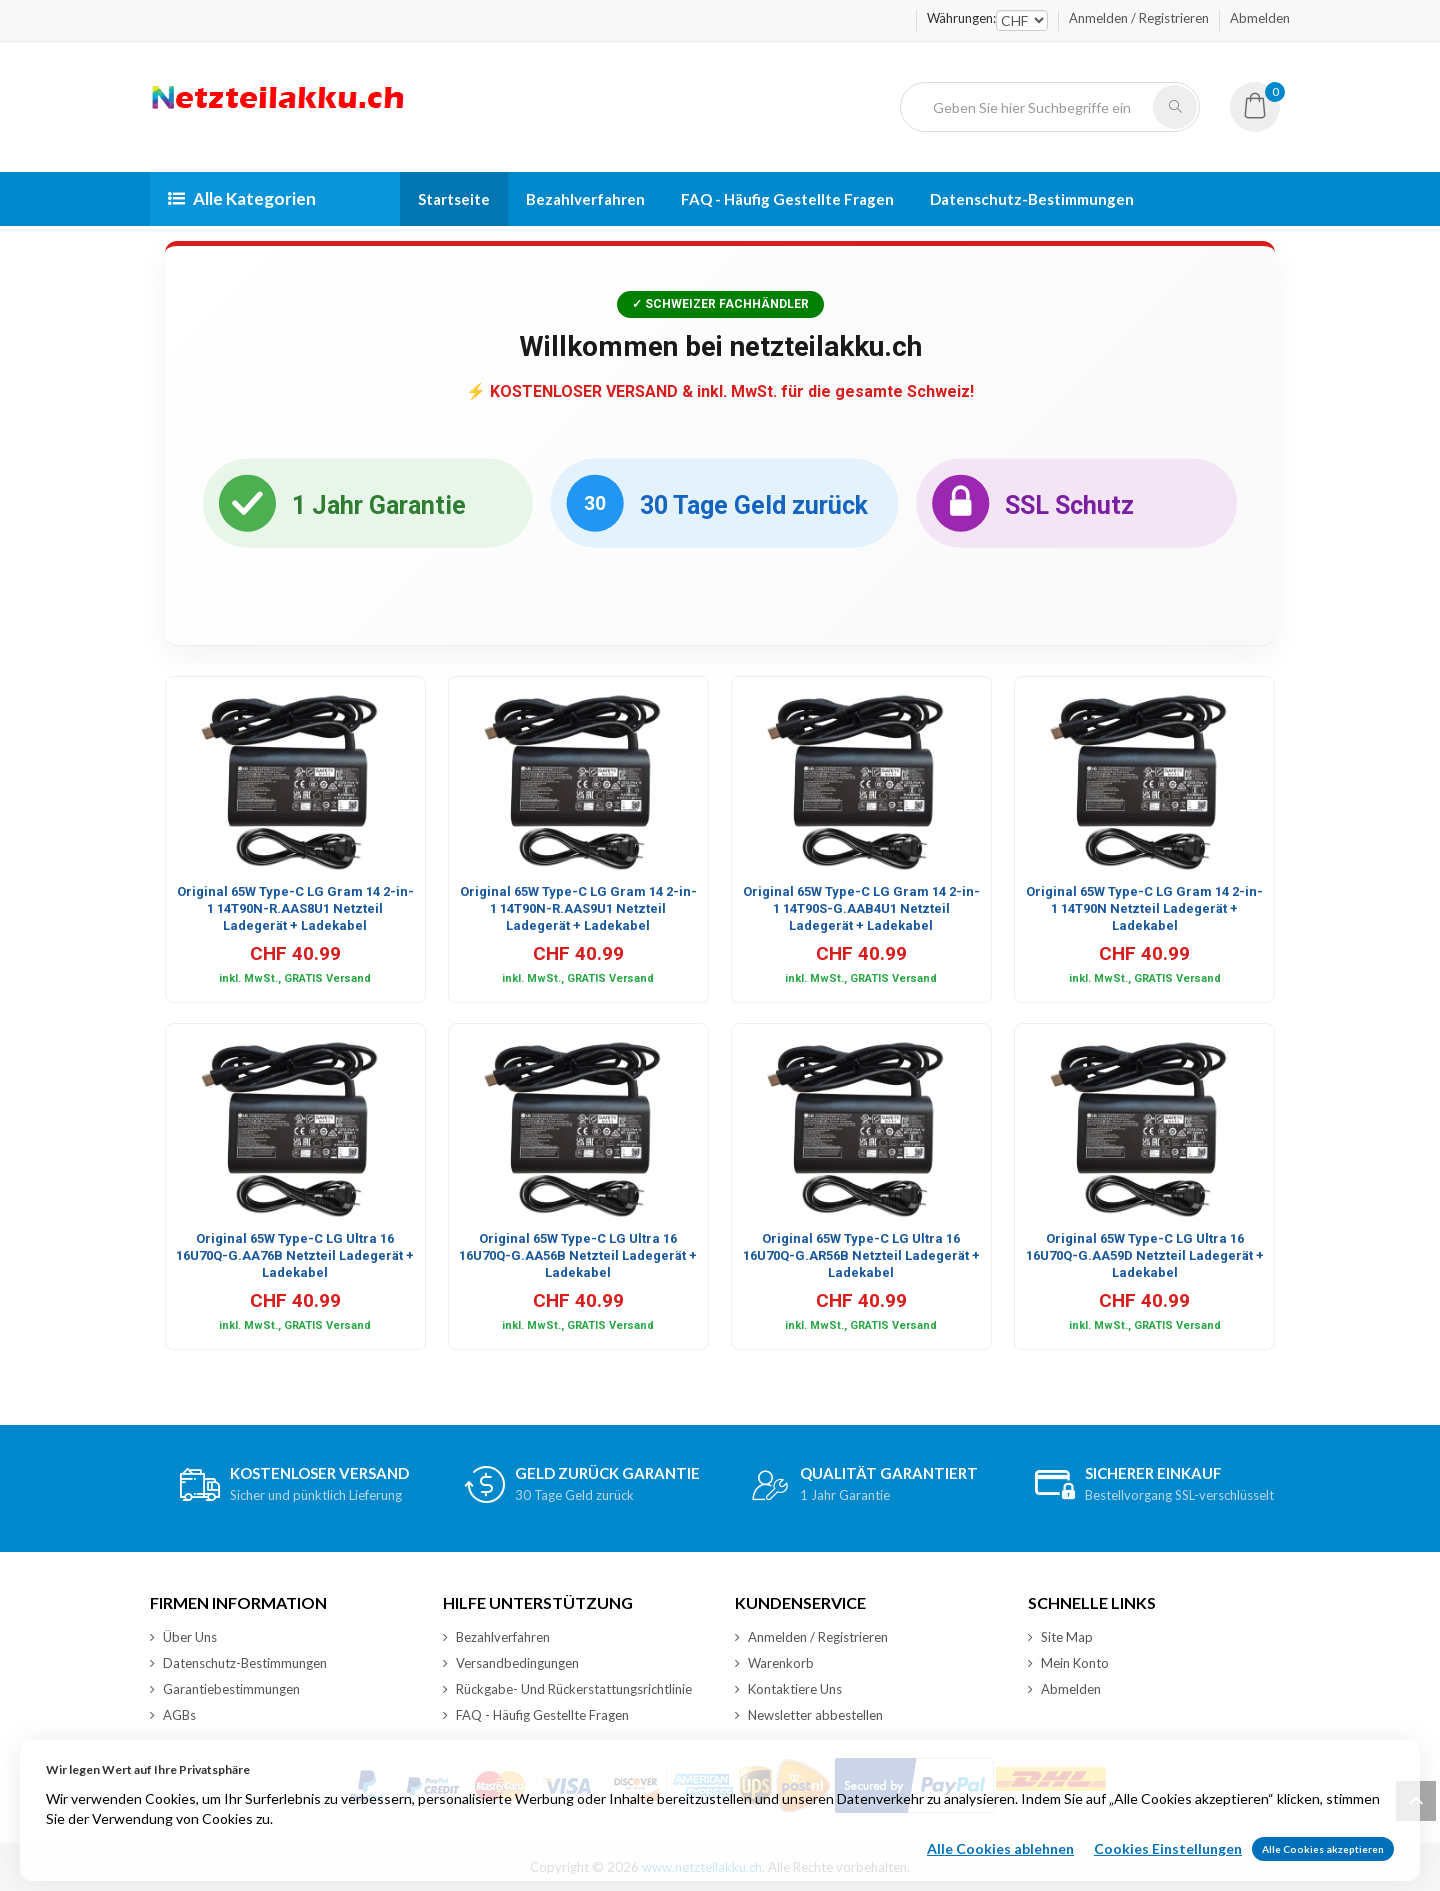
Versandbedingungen (511, 1663)
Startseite (454, 199)
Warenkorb (774, 1663)
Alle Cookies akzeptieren (1323, 1868)
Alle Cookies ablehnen (1000, 1867)
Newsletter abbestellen (809, 1715)
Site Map (1060, 1637)
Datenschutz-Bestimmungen (1032, 199)
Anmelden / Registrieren (1139, 18)
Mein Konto (1068, 1663)
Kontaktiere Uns (788, 1689)
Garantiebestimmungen (225, 1689)
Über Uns (183, 1637)
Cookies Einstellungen (1168, 1867)
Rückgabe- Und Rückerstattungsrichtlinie (567, 1689)
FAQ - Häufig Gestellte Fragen (787, 199)
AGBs (173, 1715)
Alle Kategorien (242, 198)
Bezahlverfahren (585, 199)
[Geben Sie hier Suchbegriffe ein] (1035, 107)
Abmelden (1260, 18)
